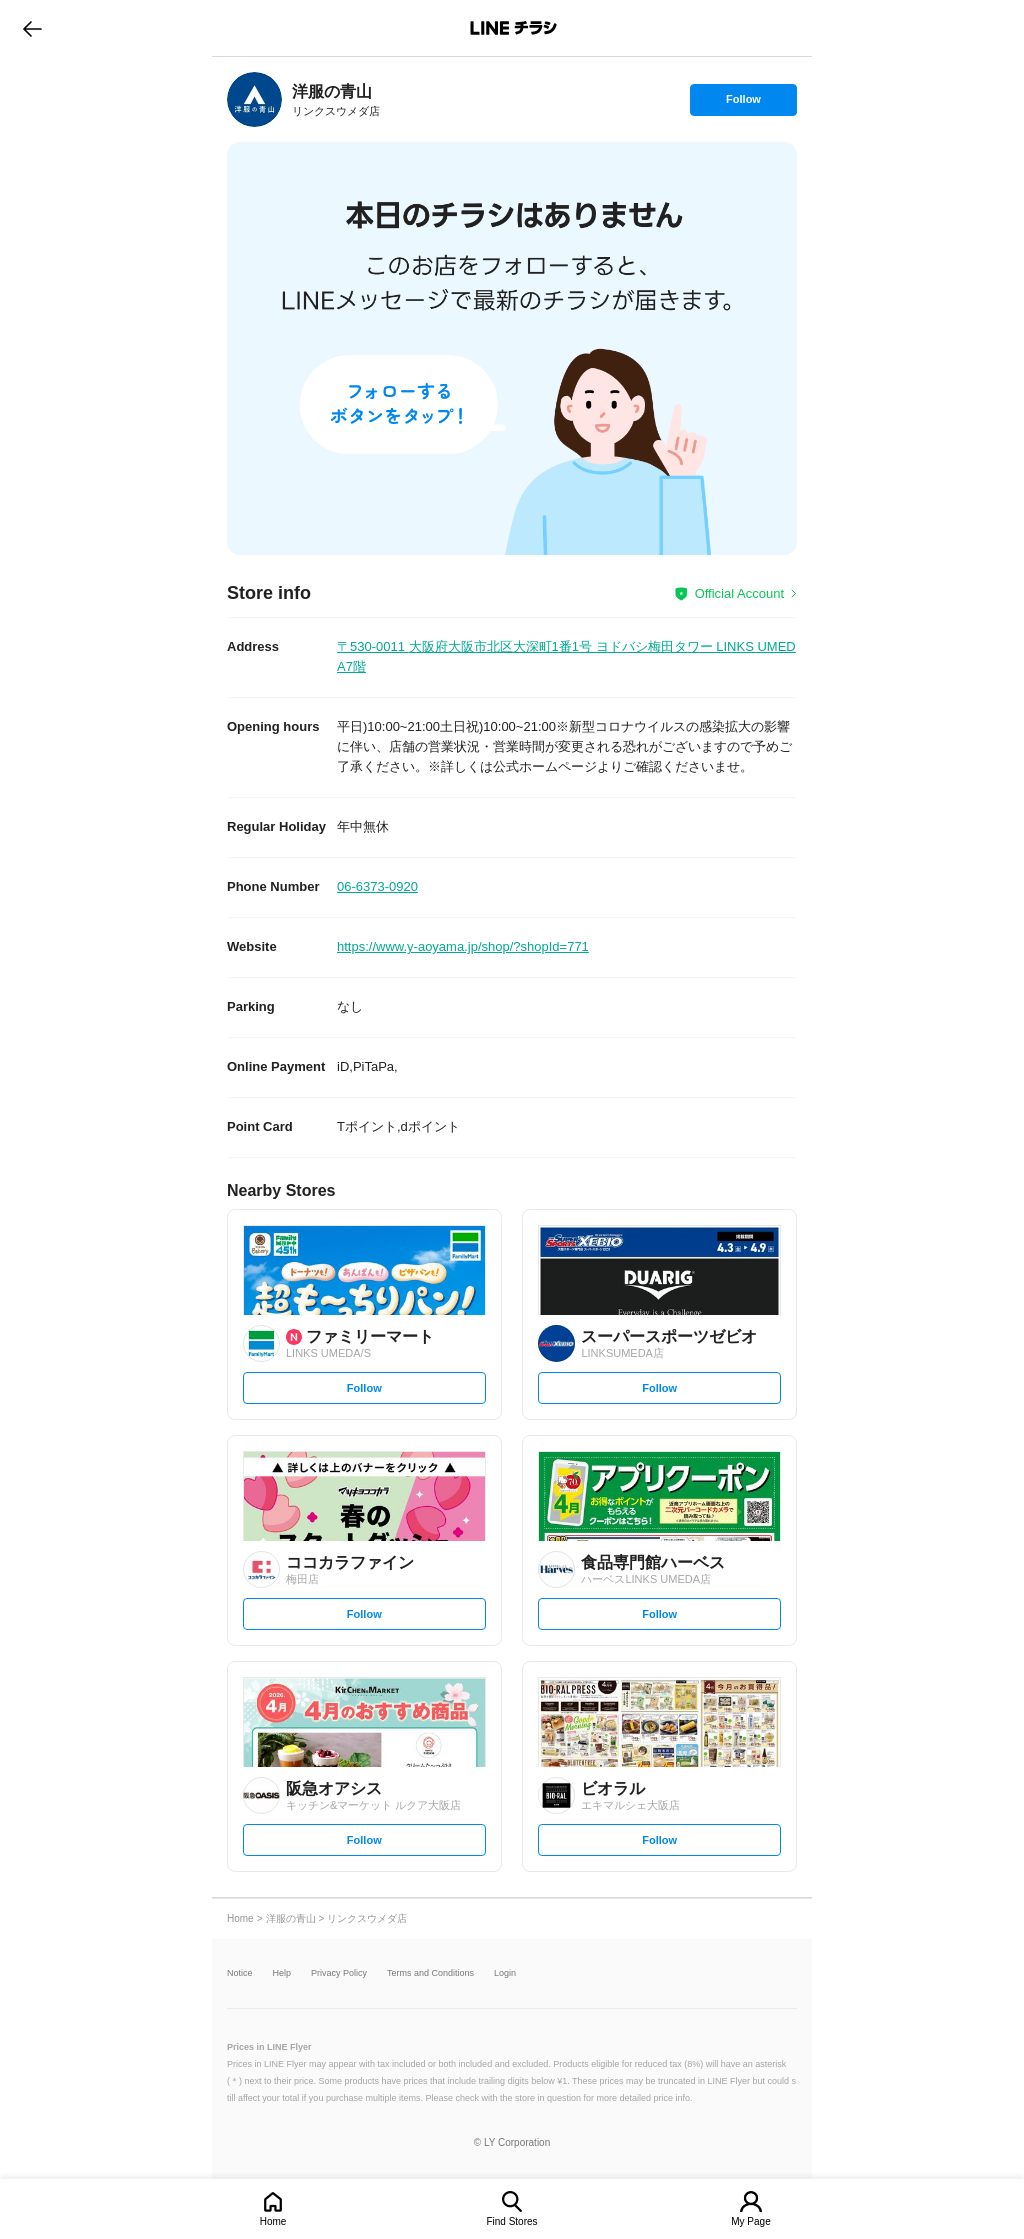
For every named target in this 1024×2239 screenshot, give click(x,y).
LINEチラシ (513, 28)
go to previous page (32, 28)
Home (273, 2221)
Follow (743, 104)
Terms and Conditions (430, 1973)
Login (505, 1973)
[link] (254, 99)
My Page (750, 2221)
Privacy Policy (339, 1973)
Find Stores (511, 2221)
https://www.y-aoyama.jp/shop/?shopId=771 (463, 946)
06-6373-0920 (377, 886)
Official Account (739, 593)
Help (282, 1973)
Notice (240, 1973)
